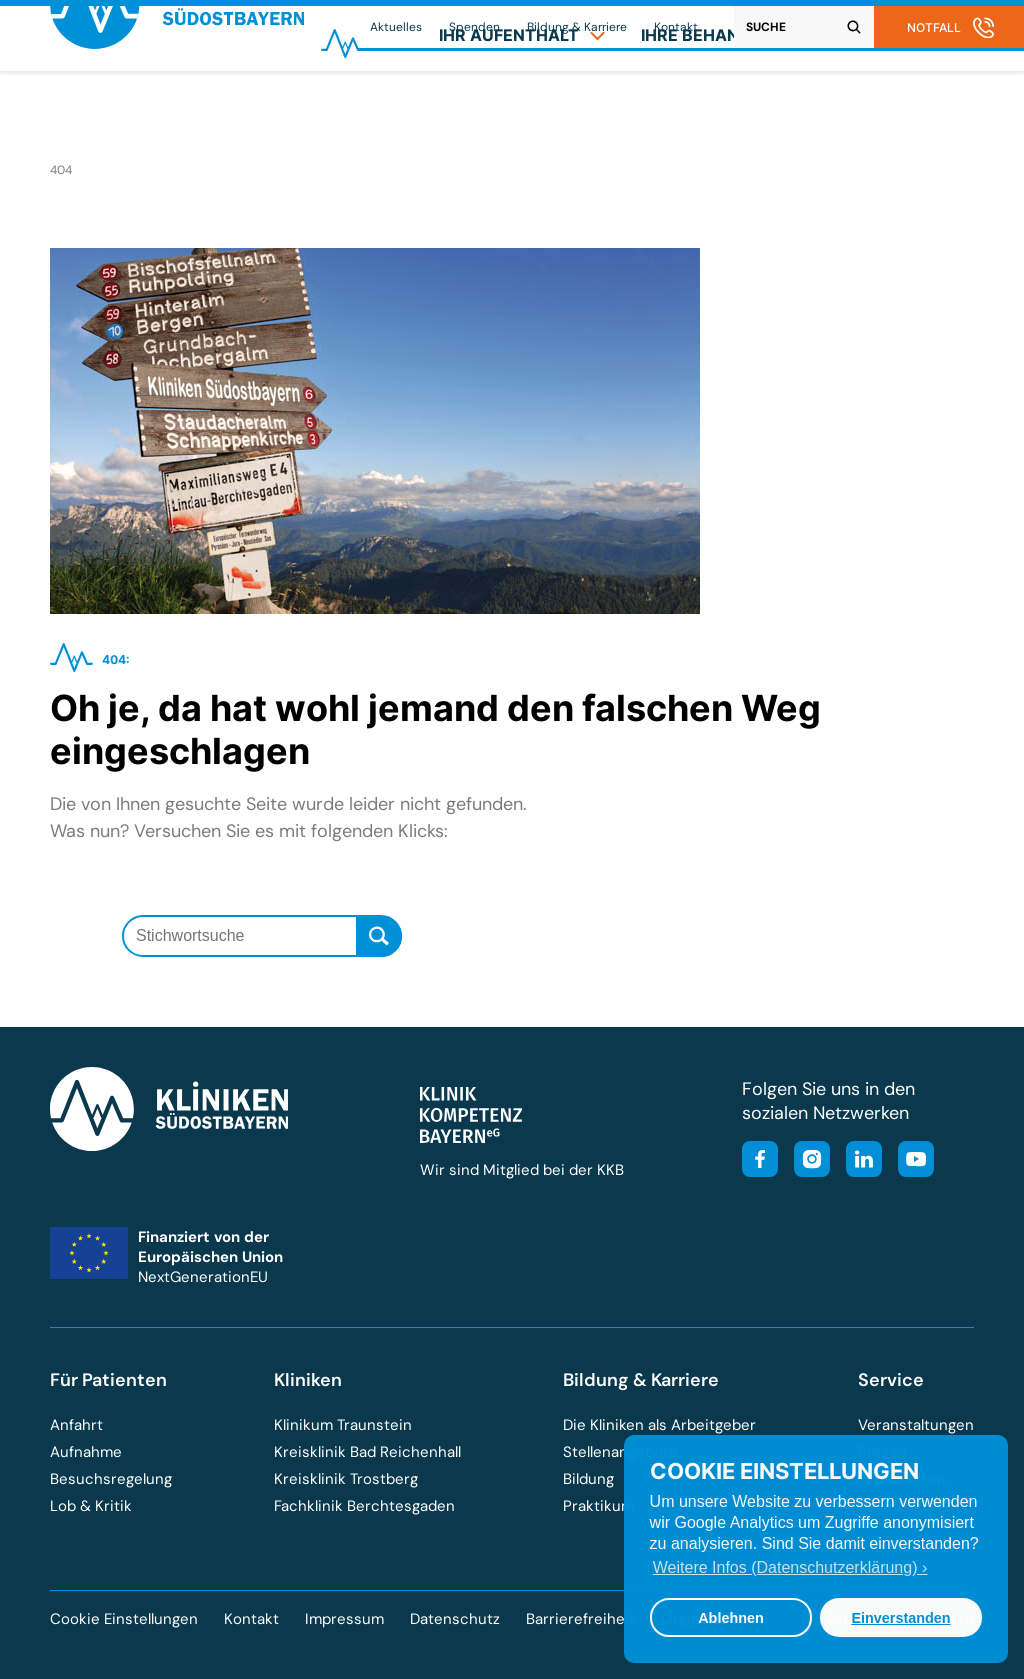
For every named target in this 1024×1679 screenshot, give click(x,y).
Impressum (344, 1619)
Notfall (934, 27)
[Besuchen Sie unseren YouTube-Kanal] (910, 1161)
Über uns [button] (912, 106)
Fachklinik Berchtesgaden (364, 1506)
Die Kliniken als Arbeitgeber (659, 1425)
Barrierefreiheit (580, 1619)
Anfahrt (76, 1425)
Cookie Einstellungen (124, 1619)
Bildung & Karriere (577, 27)
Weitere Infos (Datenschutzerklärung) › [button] (790, 1567)
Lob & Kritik (91, 1506)
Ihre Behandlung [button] (731, 106)
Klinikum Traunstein (343, 1425)
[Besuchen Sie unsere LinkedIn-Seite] (858, 1161)
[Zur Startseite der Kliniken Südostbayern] (177, 113)
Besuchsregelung (111, 1479)
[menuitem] (522, 106)
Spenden (474, 27)
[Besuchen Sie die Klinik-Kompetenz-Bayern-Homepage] (471, 1138)
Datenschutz (455, 1619)
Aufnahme (86, 1452)
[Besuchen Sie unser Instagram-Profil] (806, 1161)
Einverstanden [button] (900, 1618)
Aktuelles (396, 27)
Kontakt (676, 27)
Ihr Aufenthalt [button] (522, 106)
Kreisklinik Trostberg (346, 1479)
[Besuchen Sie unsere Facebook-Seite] (760, 1161)
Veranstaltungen (916, 1425)
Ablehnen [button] (731, 1618)
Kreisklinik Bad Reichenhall (367, 1452)
